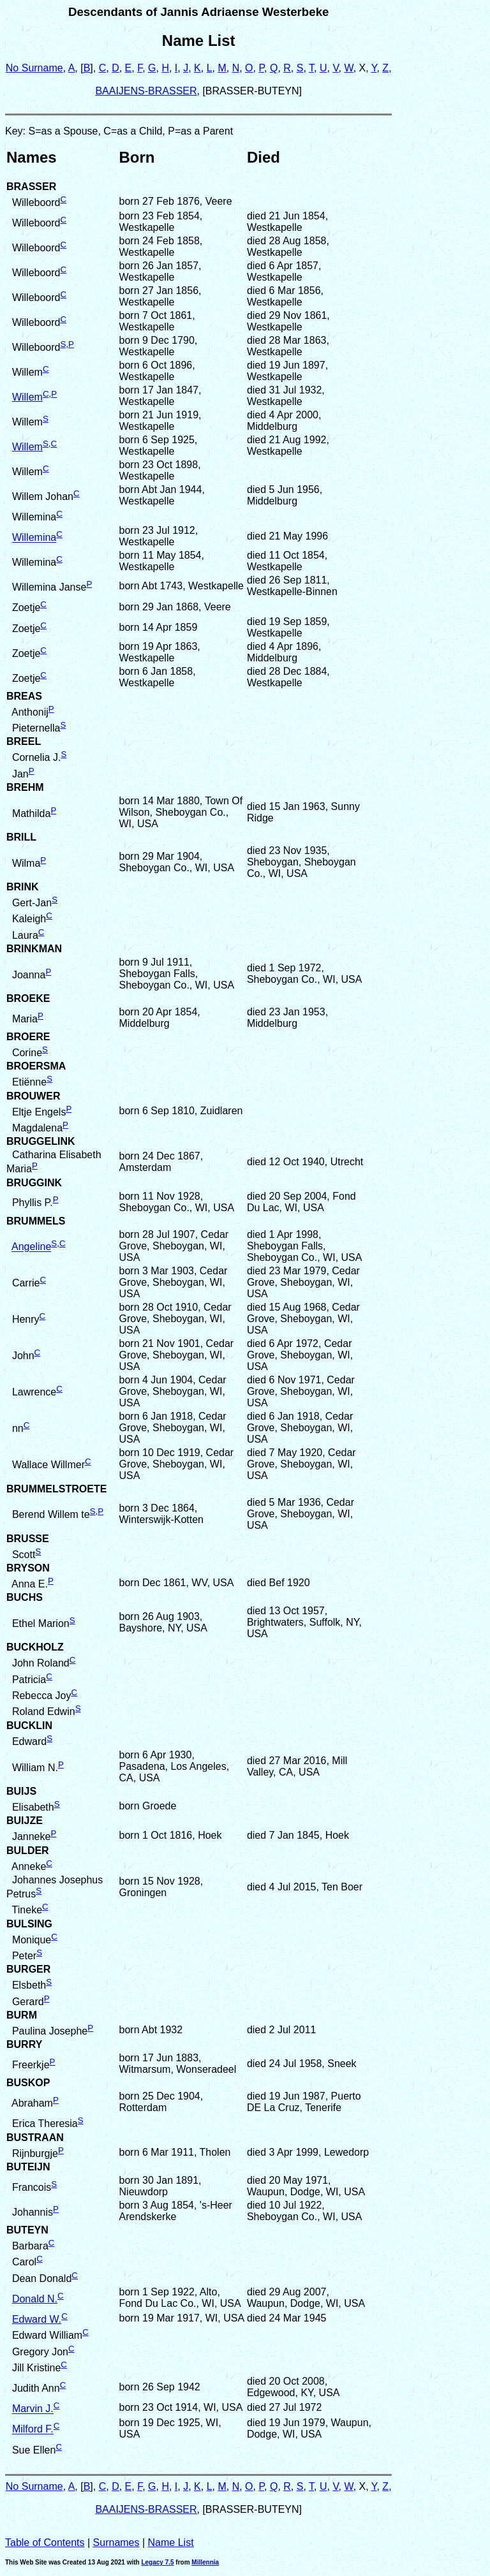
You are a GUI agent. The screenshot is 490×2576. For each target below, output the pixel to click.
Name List (171, 2542)
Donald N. (34, 2298)
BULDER (27, 1850)
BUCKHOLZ (35, 1647)
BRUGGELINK (40, 1141)
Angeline (31, 1247)
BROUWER (33, 1096)
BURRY (24, 2044)
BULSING (29, 1923)
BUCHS (24, 1597)
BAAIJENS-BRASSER (146, 90)
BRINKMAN (34, 948)
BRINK (22, 886)
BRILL (21, 837)
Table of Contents (45, 2542)
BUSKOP (28, 2082)
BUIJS (21, 1791)
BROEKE (28, 998)
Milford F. (33, 2429)
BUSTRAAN (35, 2137)
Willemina (34, 538)
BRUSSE (27, 1538)
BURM (21, 2015)
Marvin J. (33, 2409)
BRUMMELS (35, 1221)
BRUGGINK (34, 1182)
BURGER (28, 1969)
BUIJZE (24, 1820)
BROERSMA (36, 1066)
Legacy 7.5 (157, 2562)
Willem (27, 397)
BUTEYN (27, 2230)
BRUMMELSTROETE (56, 1488)
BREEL (23, 741)
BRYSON (28, 1568)
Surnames (116, 2542)
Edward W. (36, 2319)
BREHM (25, 787)
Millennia (205, 2562)
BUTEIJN (28, 2166)
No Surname (34, 68)
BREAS (24, 696)
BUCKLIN (29, 1725)
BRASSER (31, 186)
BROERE (28, 1036)
